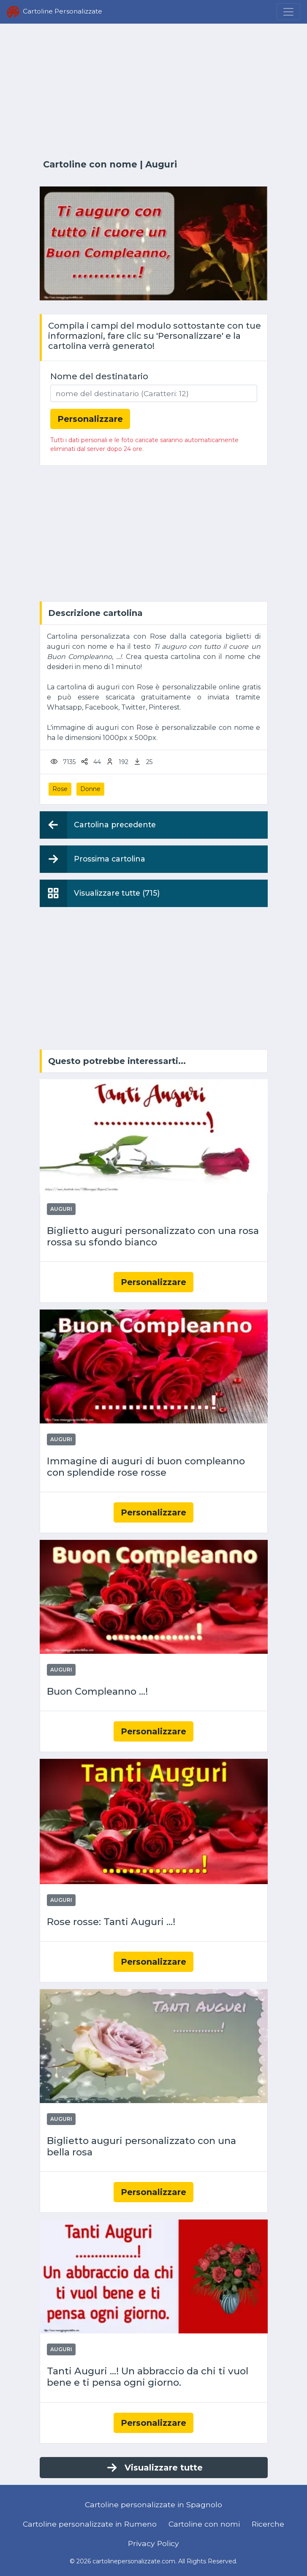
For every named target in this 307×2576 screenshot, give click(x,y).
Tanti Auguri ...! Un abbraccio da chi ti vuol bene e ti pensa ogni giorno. (147, 2376)
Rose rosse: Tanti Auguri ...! (111, 1922)
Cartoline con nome (90, 164)
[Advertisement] (154, 91)
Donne (90, 789)
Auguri (161, 164)
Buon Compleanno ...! (97, 1691)
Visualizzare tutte (154, 2467)
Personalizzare (153, 1282)
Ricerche (268, 2523)
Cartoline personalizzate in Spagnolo (153, 2504)
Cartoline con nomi (204, 2523)
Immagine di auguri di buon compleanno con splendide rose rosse (146, 1466)
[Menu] (288, 11)
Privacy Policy (153, 2543)
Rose (60, 789)
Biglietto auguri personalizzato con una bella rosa (141, 2146)
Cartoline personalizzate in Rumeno (90, 2523)
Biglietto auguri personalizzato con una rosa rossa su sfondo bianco (153, 1236)
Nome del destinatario (99, 376)
